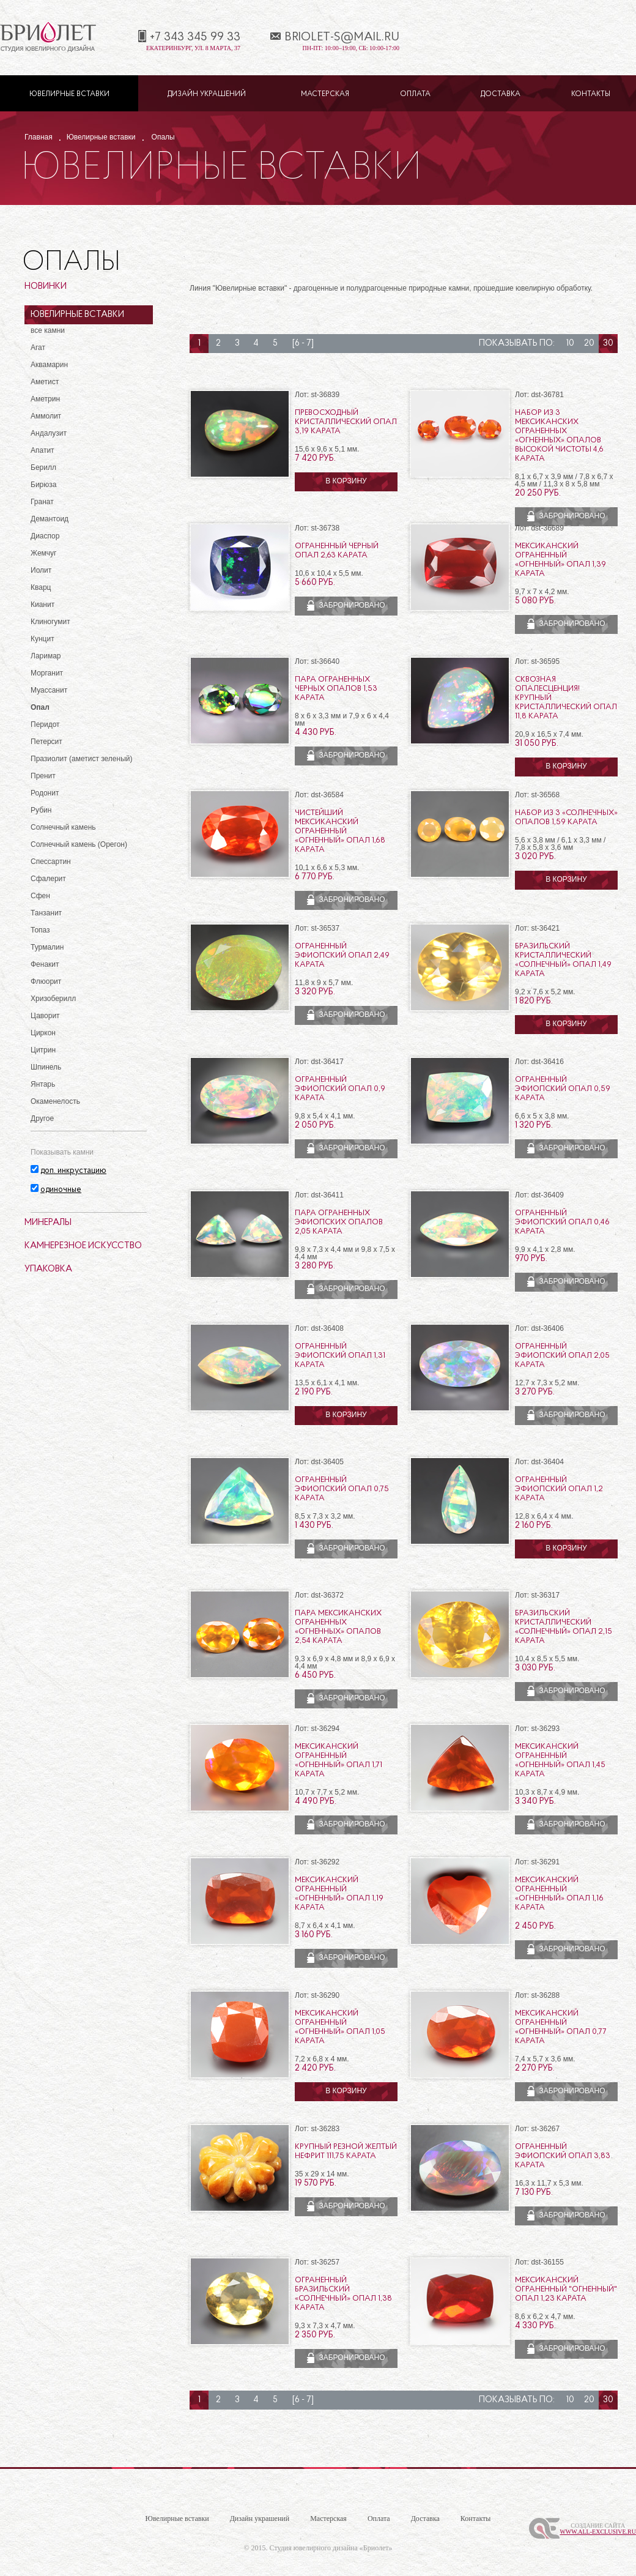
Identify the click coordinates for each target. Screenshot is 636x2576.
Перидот (45, 724)
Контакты (590, 94)
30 (608, 343)
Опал (40, 707)
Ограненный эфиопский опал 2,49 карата (342, 955)
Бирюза (43, 484)
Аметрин (45, 399)
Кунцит (42, 639)
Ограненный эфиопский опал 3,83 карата (562, 2156)
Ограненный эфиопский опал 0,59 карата (562, 1089)
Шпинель (46, 1067)
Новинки (45, 286)
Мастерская (325, 94)
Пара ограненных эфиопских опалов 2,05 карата (339, 1222)
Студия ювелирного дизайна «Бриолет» (331, 2548)
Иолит (41, 570)
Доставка (500, 94)
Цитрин (43, 1050)
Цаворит (45, 1015)
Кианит (42, 604)
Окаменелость (55, 1101)
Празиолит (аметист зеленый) (81, 758)
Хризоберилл (53, 998)
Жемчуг (44, 553)
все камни (48, 330)
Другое (42, 1118)
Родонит (45, 793)
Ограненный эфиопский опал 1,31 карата (340, 1355)
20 (589, 343)
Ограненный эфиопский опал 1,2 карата (559, 1489)
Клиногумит (50, 621)
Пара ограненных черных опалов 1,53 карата (336, 689)
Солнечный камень (63, 827)
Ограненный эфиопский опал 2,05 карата (562, 1355)
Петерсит (46, 741)
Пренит (43, 776)
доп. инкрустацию (73, 1170)
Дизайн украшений (207, 94)
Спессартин (51, 861)
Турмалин (47, 947)
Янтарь (43, 1084)
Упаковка (48, 1269)
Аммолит (46, 416)
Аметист (45, 382)
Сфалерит (48, 878)
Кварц (41, 587)
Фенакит (45, 964)
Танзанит (46, 913)
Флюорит (46, 981)
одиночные (60, 1189)
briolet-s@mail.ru (341, 37)
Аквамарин (49, 364)
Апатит (42, 450)
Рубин (41, 810)
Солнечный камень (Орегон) (79, 844)
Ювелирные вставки (69, 94)
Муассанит (49, 690)
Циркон (43, 1033)
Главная (38, 137)
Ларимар (46, 656)
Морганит (47, 673)
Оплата (415, 94)
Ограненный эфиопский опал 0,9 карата (340, 1089)
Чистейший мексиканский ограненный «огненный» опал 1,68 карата (340, 831)
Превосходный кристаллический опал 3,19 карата (346, 422)
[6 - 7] (303, 343)
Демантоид (49, 519)
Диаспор (45, 536)
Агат (38, 347)
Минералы (48, 1222)
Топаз (40, 930)
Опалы (163, 137)
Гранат (42, 501)
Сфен (40, 896)
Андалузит (49, 433)
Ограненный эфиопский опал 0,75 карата (342, 1489)
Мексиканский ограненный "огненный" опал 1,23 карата (566, 2289)
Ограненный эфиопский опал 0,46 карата (562, 1222)
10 (570, 343)
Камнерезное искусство (83, 1246)
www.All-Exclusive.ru (598, 2531)
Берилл (43, 467)
